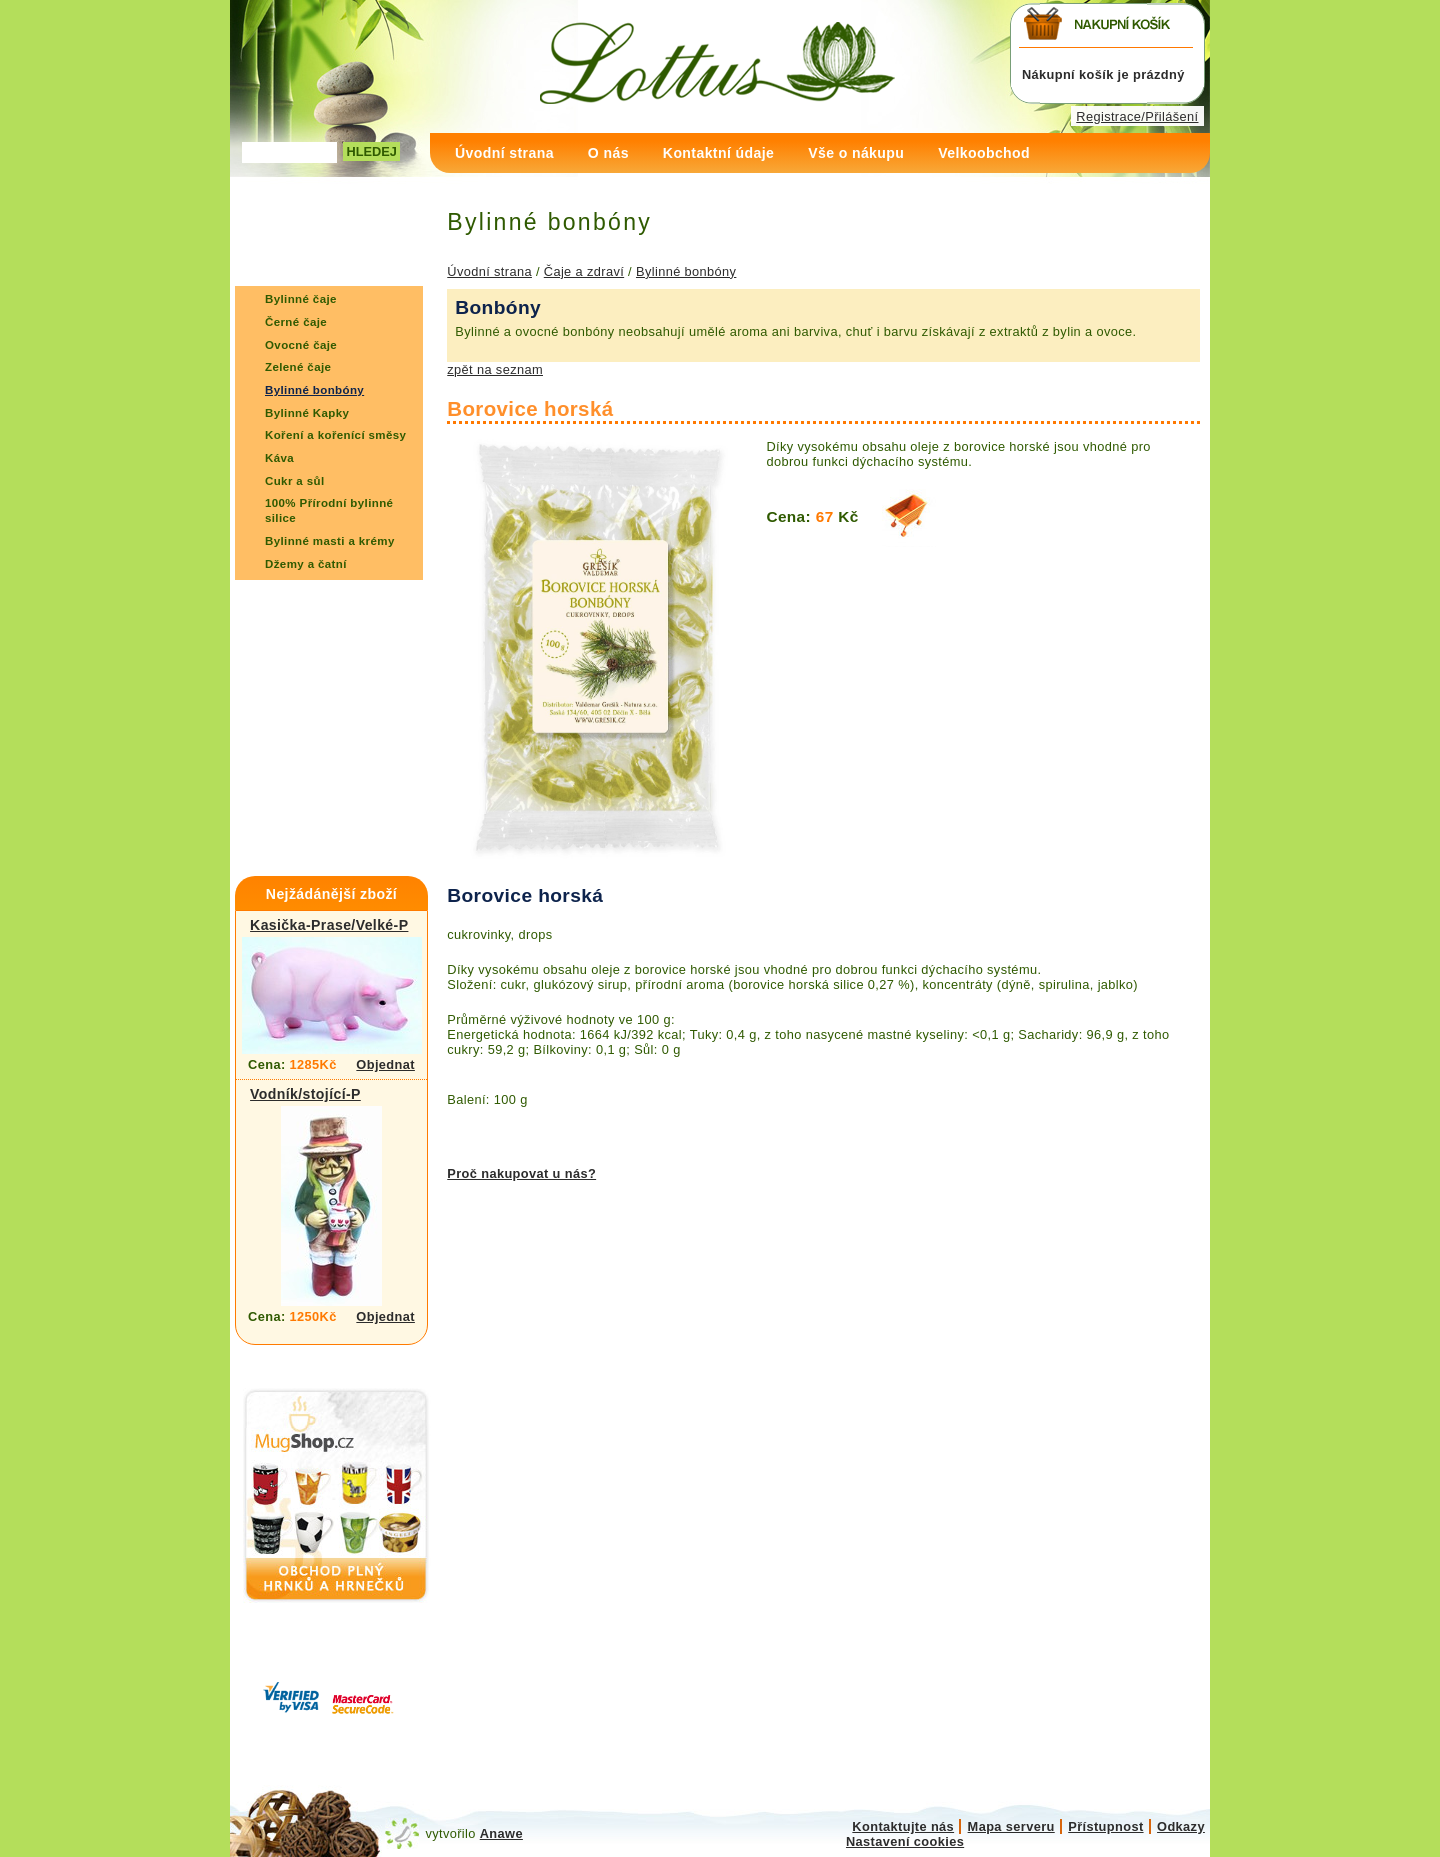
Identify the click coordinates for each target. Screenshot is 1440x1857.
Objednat (385, 1064)
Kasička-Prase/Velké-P (329, 925)
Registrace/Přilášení (1137, 116)
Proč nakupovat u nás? (521, 1173)
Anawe (501, 1833)
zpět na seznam (495, 369)
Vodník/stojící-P (305, 1094)
